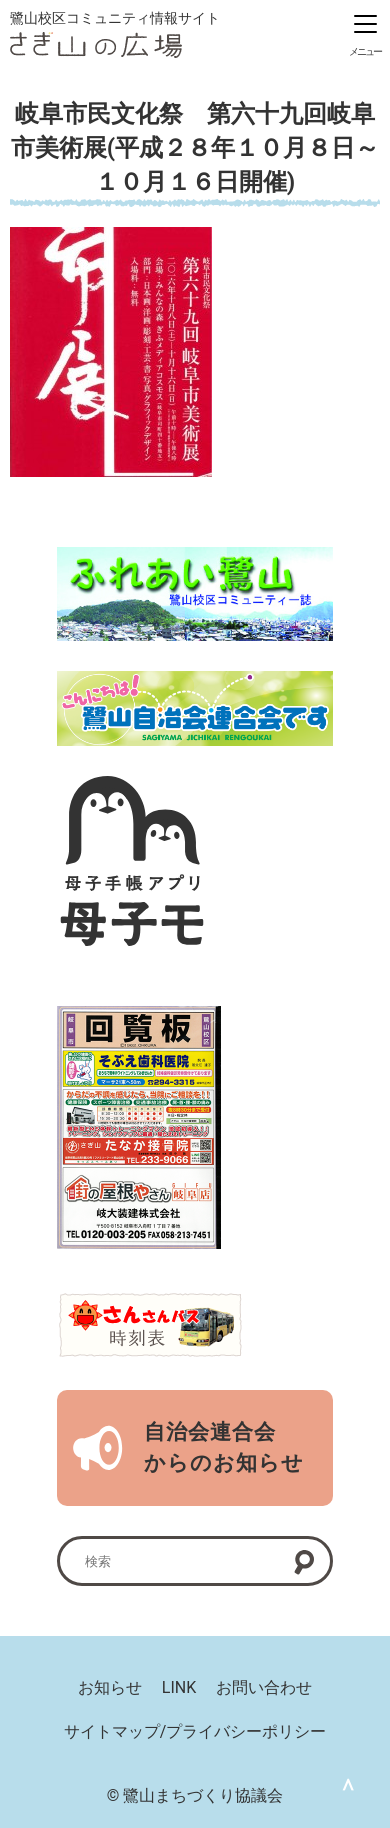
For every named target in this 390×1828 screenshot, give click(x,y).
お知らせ (110, 1687)
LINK (179, 1687)
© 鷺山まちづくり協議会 (195, 1795)
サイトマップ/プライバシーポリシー (195, 1731)
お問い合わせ (264, 1687)
